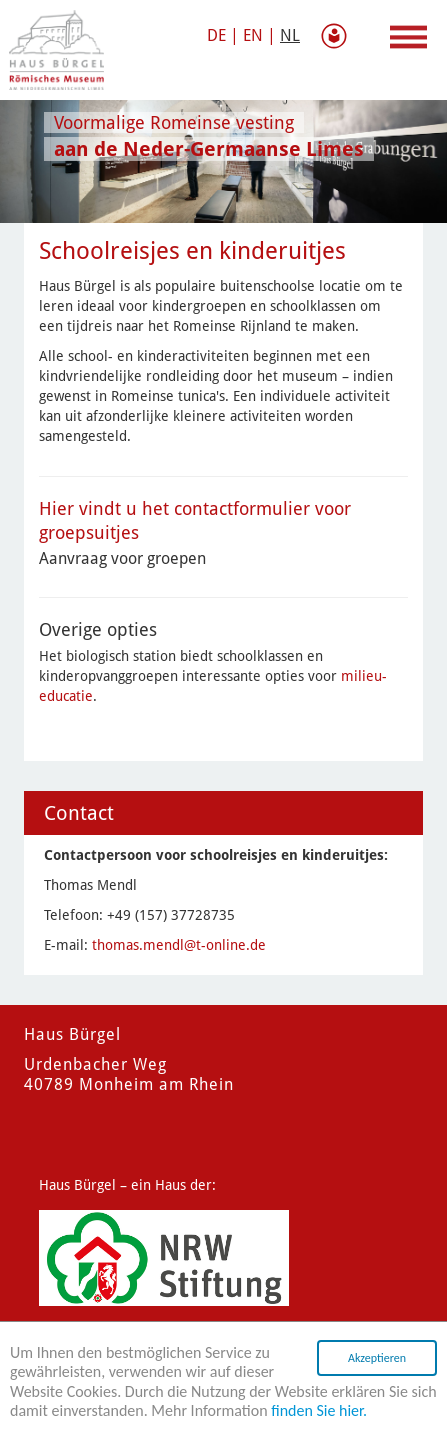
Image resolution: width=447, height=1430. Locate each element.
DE (216, 35)
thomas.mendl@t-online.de (179, 945)
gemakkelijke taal (338, 36)
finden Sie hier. (319, 1413)
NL (290, 35)
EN (253, 35)
